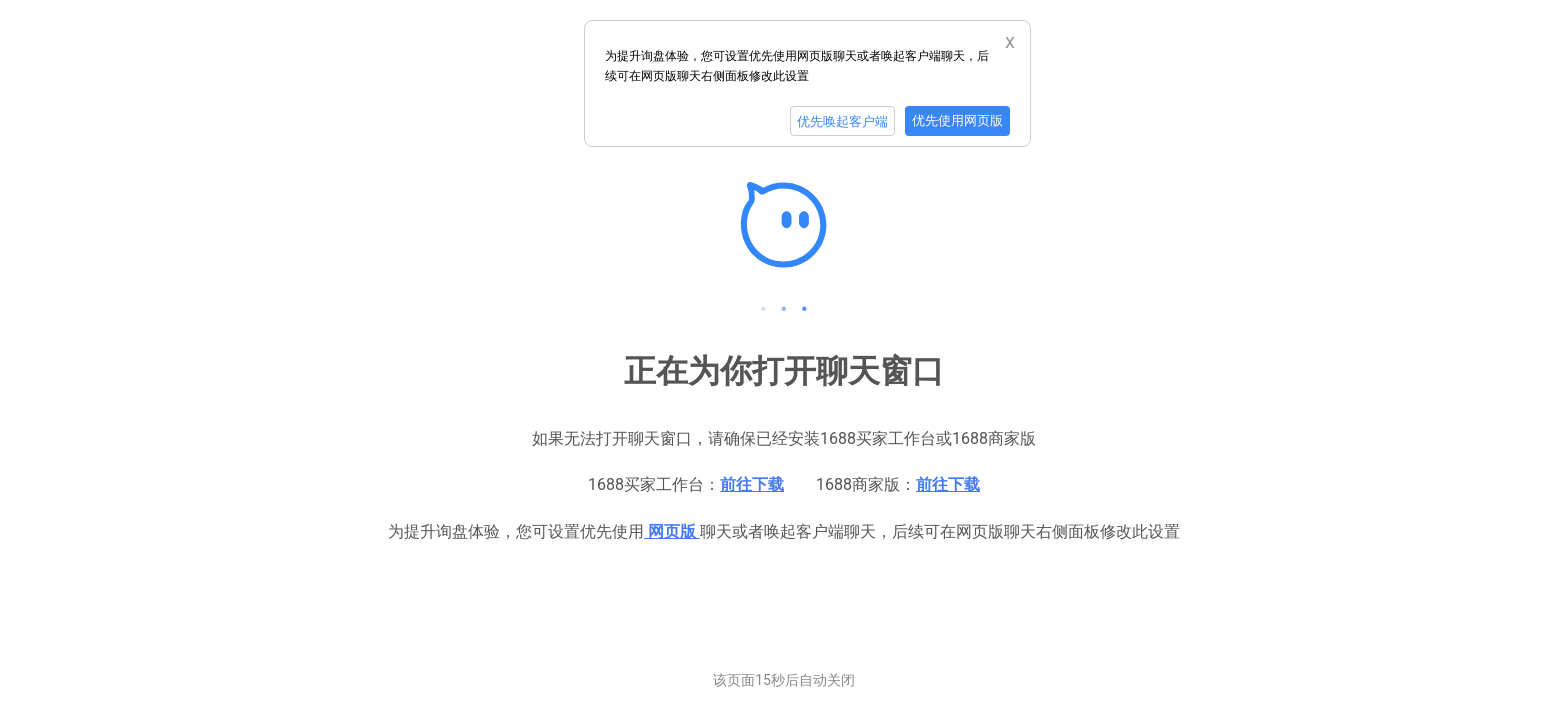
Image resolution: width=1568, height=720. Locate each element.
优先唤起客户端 (842, 121)
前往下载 (752, 484)
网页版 (672, 531)
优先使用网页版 (957, 120)
